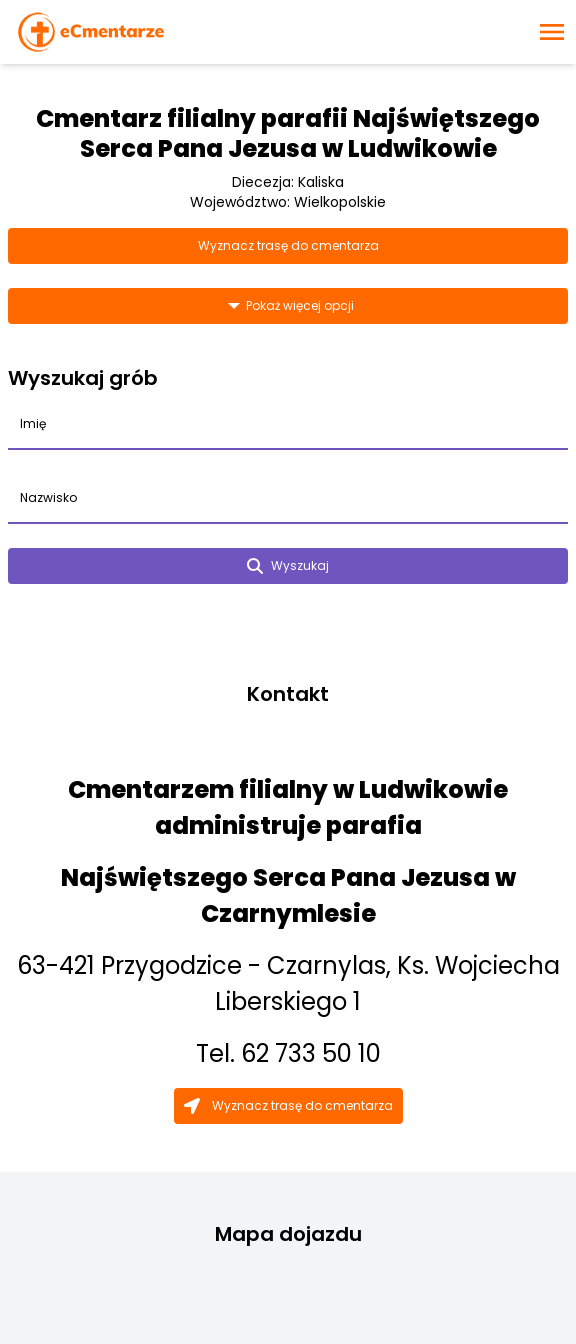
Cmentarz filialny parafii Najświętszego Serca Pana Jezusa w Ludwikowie (288, 133)
